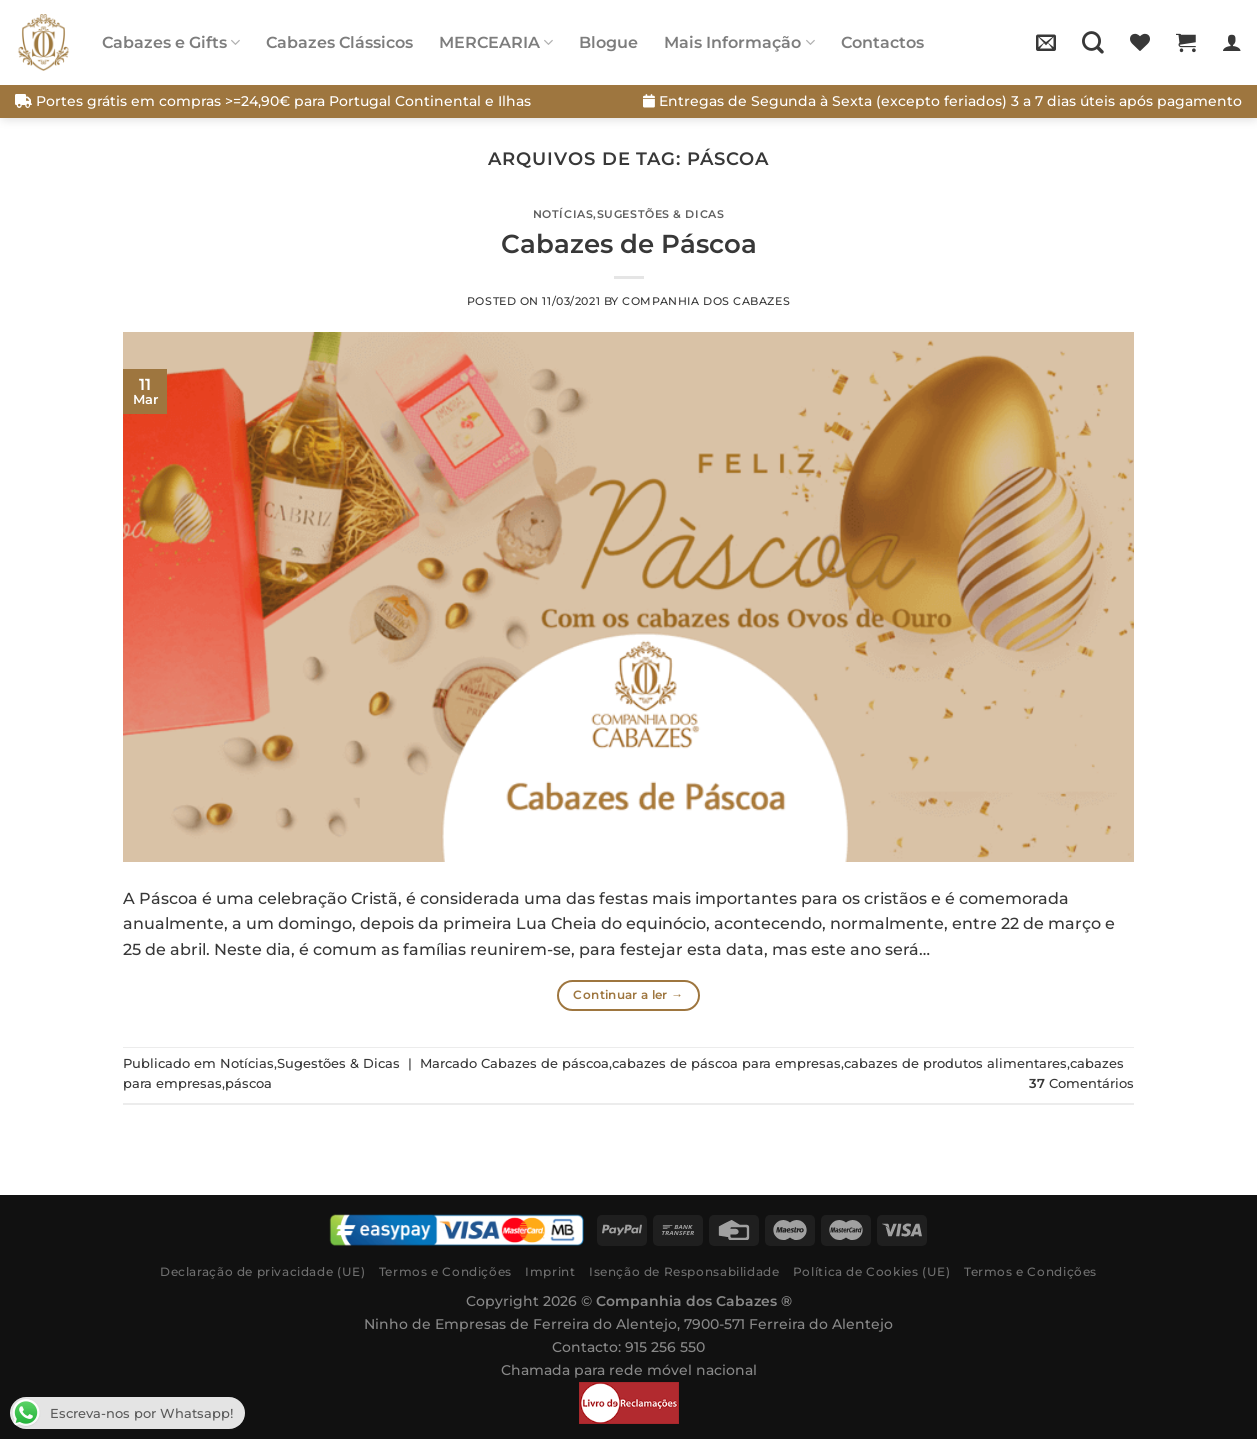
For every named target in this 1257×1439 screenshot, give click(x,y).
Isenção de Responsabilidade (684, 1271)
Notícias (563, 214)
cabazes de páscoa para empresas (726, 1063)
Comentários (1081, 1083)
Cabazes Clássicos (339, 42)
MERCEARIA (496, 42)
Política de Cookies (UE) (872, 1271)
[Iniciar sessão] (1232, 42)
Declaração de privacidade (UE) (262, 1271)
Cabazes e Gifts (171, 42)
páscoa (248, 1083)
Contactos (882, 42)
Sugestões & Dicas (661, 214)
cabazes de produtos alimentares (955, 1063)
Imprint (550, 1271)
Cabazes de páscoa (545, 1063)
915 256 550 (665, 1347)
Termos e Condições (445, 1271)
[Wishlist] (1140, 42)
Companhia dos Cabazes (706, 301)
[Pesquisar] (1093, 42)
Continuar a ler (628, 994)
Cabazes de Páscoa (629, 243)
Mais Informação (739, 42)
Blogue (608, 42)
